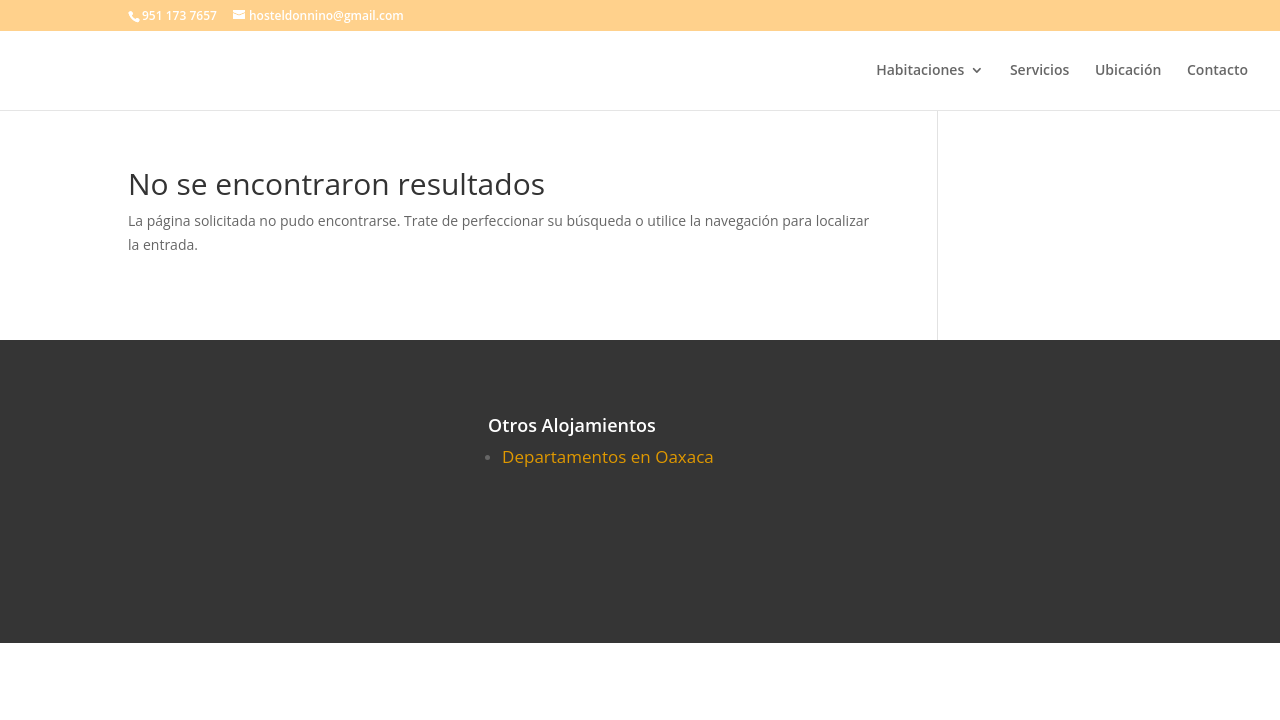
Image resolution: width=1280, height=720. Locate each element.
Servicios (1039, 71)
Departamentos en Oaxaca (608, 456)
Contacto (1217, 71)
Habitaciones (920, 71)
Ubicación (1128, 71)
